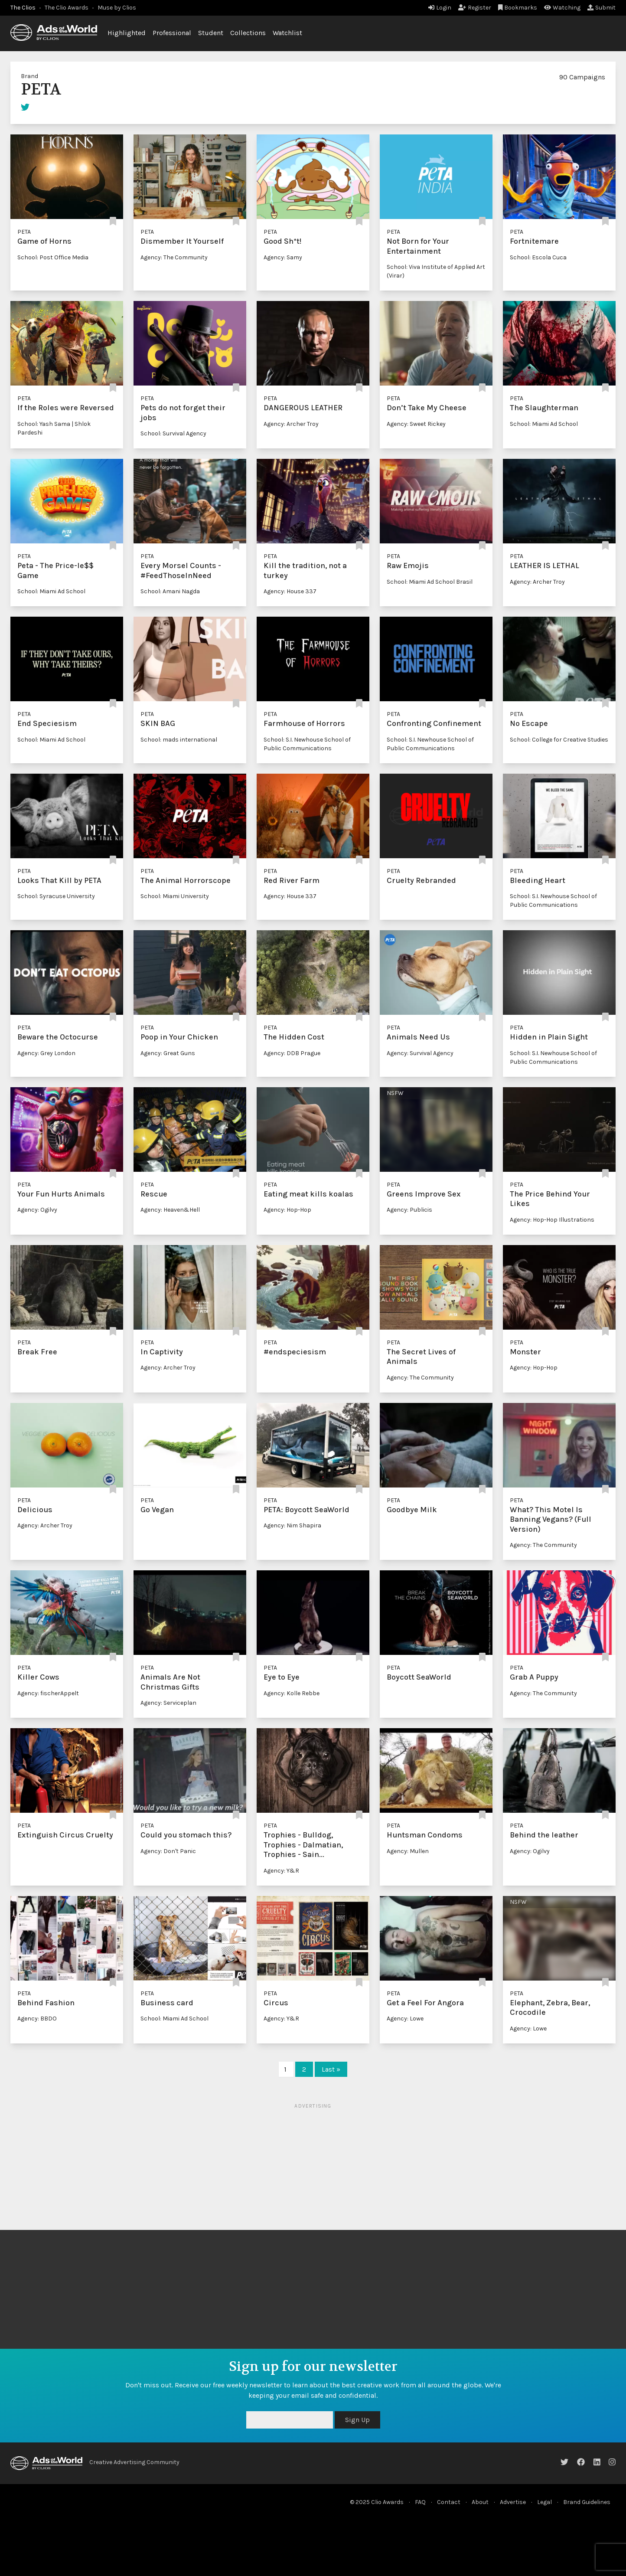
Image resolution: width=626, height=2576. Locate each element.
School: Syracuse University (56, 896)
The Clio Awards (66, 7)
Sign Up (357, 2420)
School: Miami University (174, 896)
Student (210, 33)
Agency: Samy (283, 257)
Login (439, 7)
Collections (248, 33)
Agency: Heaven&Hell (170, 1209)
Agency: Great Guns (167, 1053)
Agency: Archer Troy (291, 424)
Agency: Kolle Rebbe (292, 1693)
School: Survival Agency (173, 433)
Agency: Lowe (405, 2018)
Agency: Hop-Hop (287, 1209)
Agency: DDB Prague (292, 1053)
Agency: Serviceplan (168, 1702)
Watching (562, 7)
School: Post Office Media (52, 257)
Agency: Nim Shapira (292, 1525)
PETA (24, 231)
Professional (172, 33)
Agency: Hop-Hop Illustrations (552, 1219)
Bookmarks (518, 7)
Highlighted (127, 33)
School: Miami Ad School (544, 424)
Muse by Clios (117, 7)
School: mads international (178, 739)
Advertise (513, 2502)
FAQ (420, 2502)
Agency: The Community (174, 257)
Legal (544, 2502)
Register (474, 7)
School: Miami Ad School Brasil (430, 581)
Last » (331, 2069)
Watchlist (287, 33)
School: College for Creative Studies (559, 739)
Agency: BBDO (37, 2018)
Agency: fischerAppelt (48, 1693)
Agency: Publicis (409, 1209)
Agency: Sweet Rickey (416, 424)
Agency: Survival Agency (420, 1053)
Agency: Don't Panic (168, 1851)
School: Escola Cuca (538, 257)
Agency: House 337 (290, 591)
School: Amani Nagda (170, 591)
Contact (448, 2502)
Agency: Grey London (46, 1053)
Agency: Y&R (281, 1870)
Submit (601, 7)
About (480, 2502)
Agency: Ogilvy (37, 1209)
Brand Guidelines (586, 2502)
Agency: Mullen (408, 1851)
